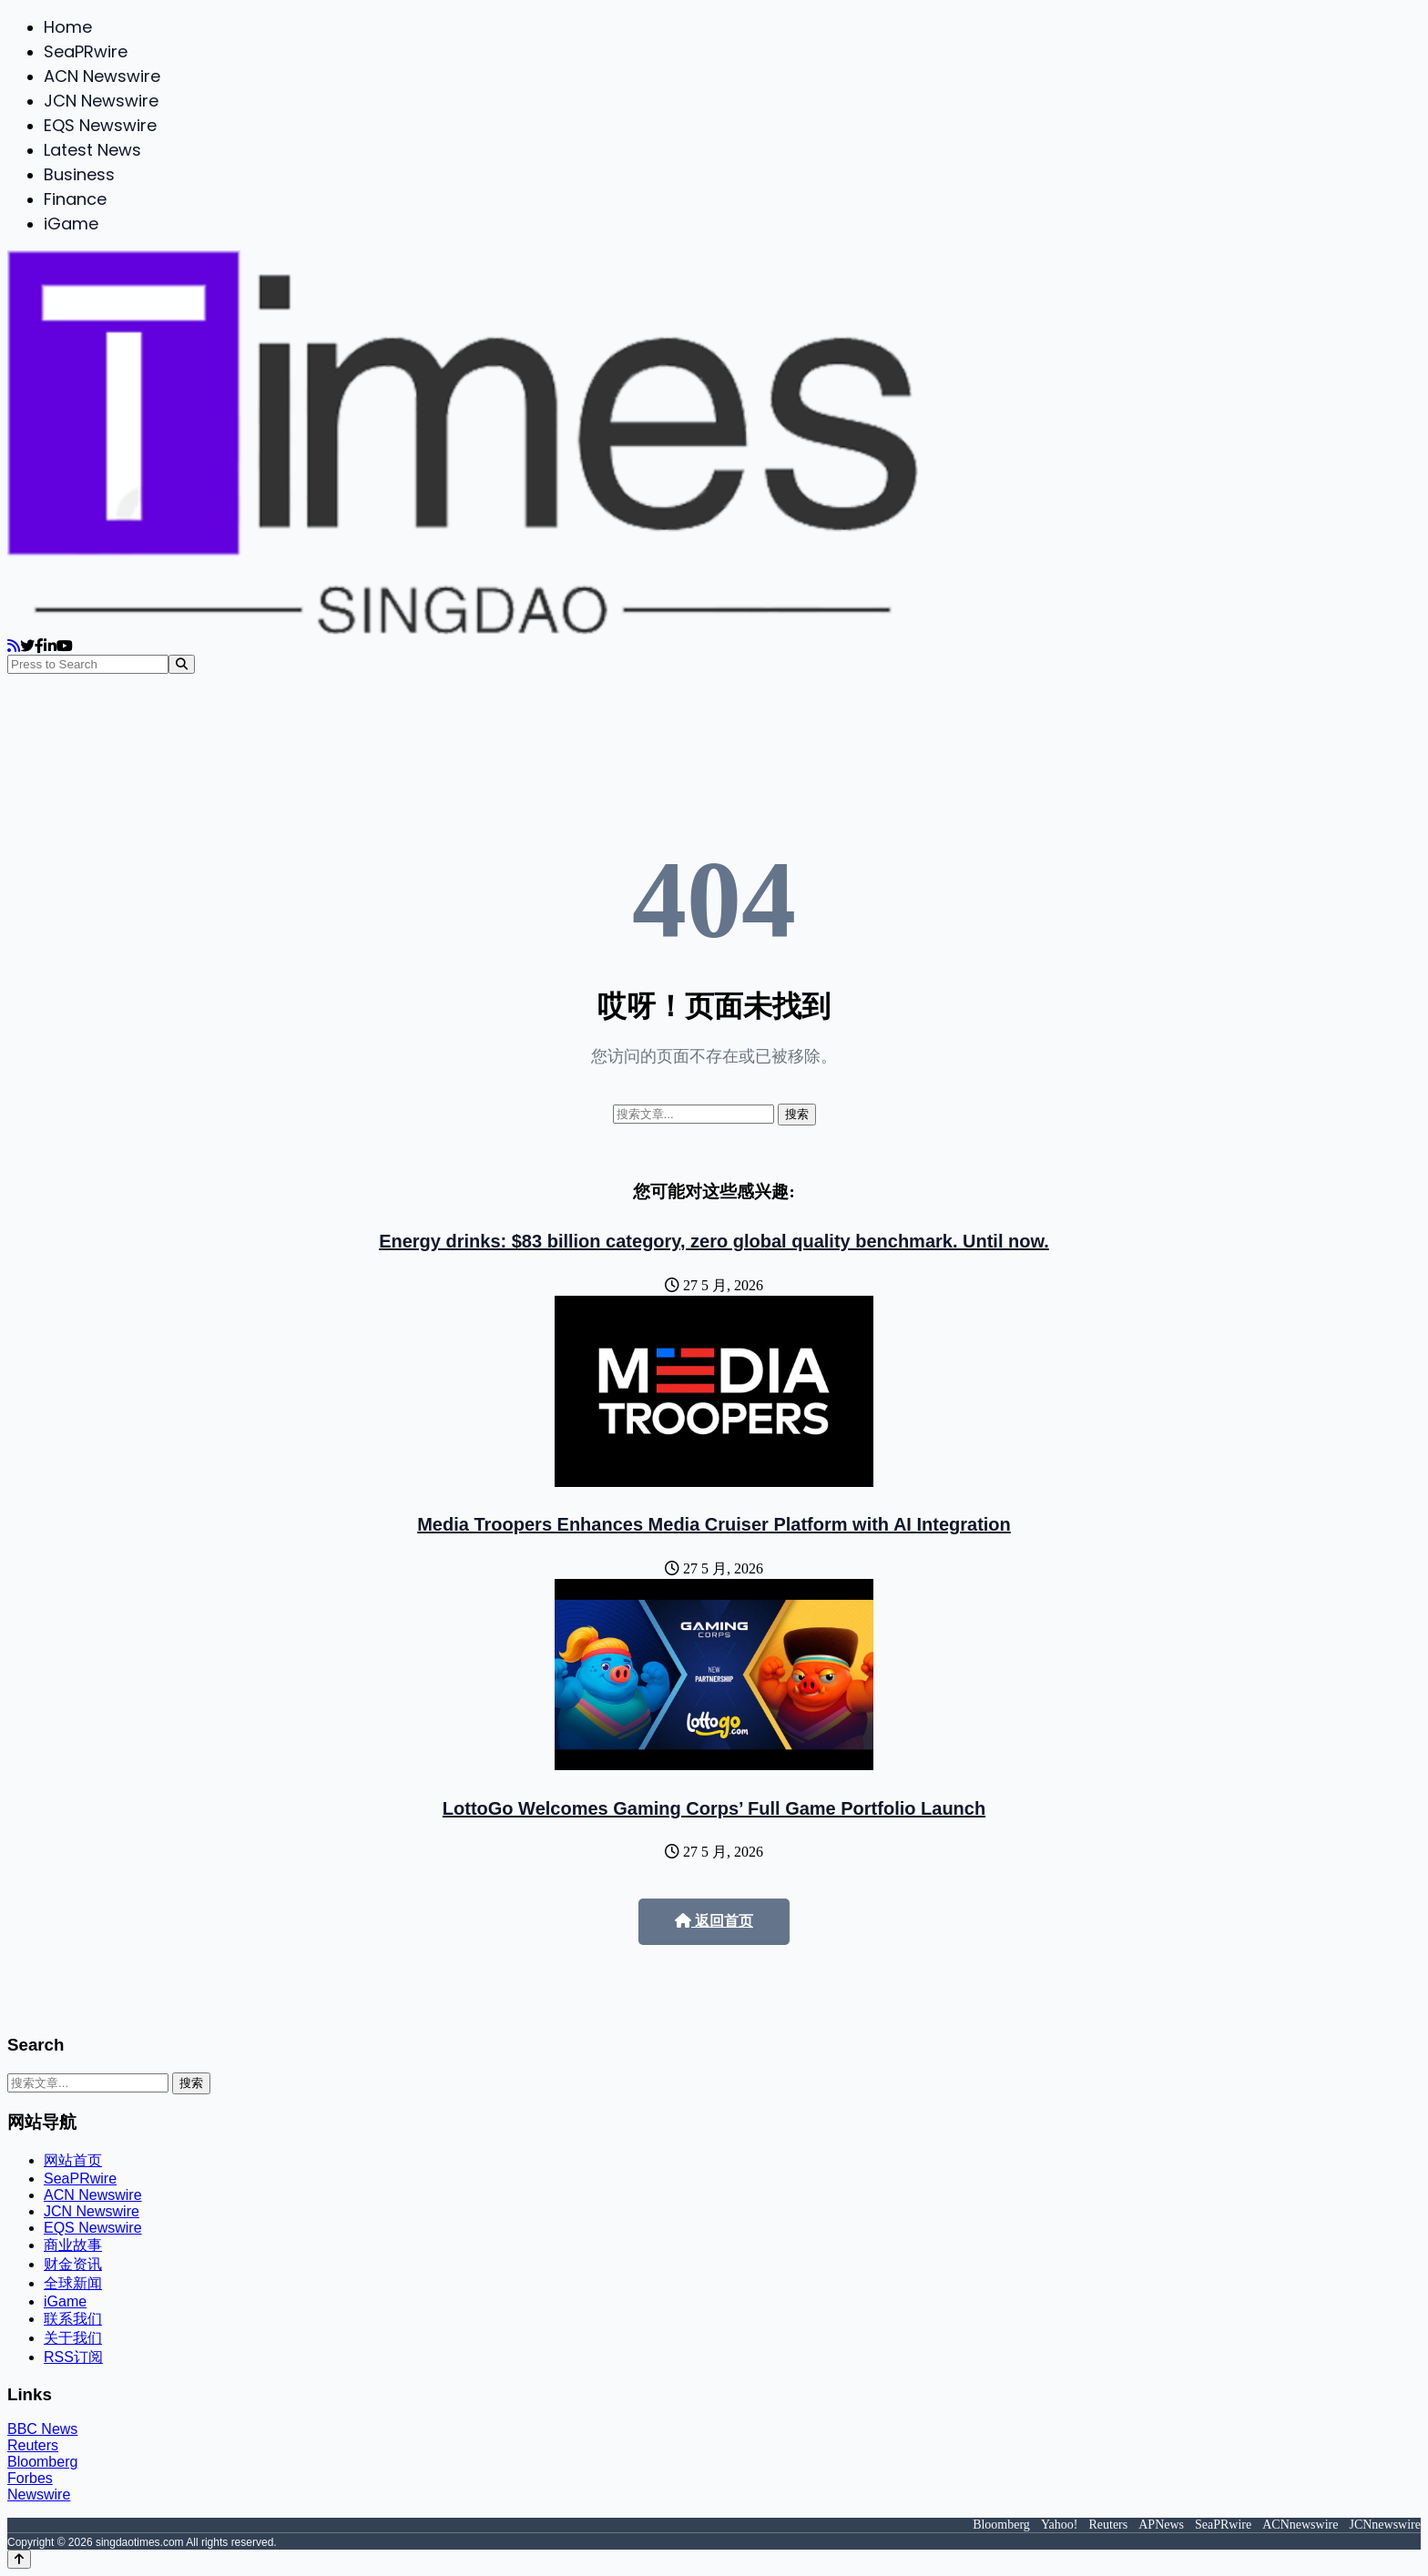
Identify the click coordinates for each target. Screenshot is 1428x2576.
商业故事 (73, 2245)
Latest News (92, 149)
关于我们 (73, 2338)
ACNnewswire (1300, 2524)
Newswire (38, 2494)
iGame (71, 223)
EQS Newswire (100, 125)
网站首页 (73, 2160)
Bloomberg (42, 2461)
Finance (75, 199)
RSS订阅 (73, 2357)
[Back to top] (19, 2559)
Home (68, 26)
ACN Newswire (102, 76)
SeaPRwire (86, 51)
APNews (1161, 2524)
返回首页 (714, 1921)
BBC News (42, 2429)
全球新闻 (73, 2283)
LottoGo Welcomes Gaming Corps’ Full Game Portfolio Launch (714, 1808)
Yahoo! (1059, 2524)
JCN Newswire (101, 100)
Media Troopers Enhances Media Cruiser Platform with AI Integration (714, 1524)
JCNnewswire (1385, 2524)
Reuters (32, 2445)
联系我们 (73, 2319)
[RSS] (13, 646)
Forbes (30, 2478)
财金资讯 (73, 2264)
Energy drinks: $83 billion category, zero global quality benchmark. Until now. (714, 1241)
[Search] (181, 664)
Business (79, 174)
